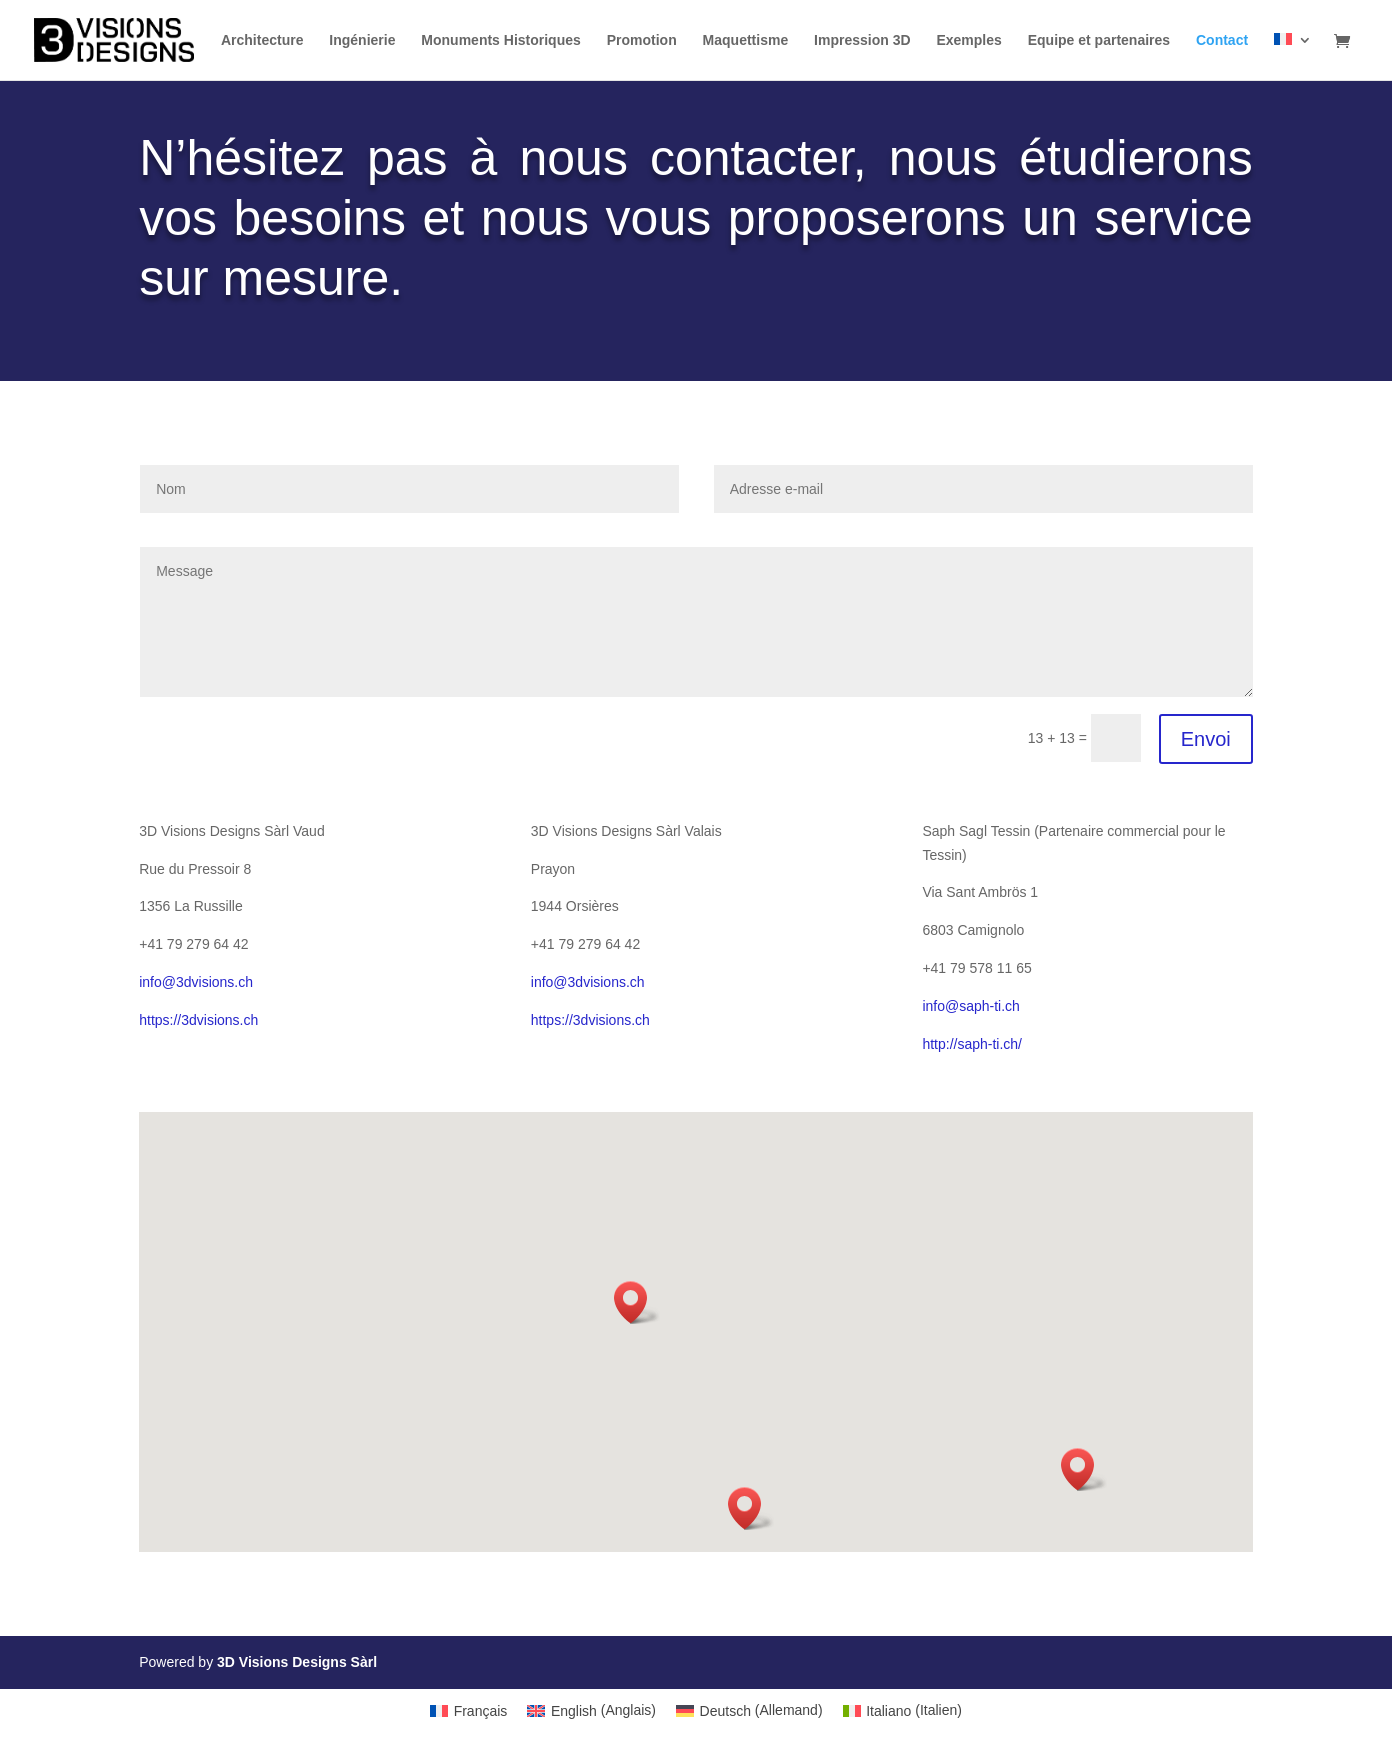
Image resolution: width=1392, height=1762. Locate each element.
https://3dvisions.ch (198, 1020)
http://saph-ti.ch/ (972, 1044)
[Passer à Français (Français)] (468, 1710)
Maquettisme (746, 40)
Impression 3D (862, 40)
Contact (1222, 40)
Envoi (1206, 739)
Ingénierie (362, 40)
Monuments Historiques (500, 40)
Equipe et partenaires (1099, 40)
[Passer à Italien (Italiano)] (902, 1710)
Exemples (968, 40)
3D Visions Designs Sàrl (297, 1662)
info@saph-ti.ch (970, 1006)
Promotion (642, 40)
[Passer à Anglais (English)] (591, 1710)
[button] (637, 1302)
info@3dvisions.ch (196, 982)
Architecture (262, 40)
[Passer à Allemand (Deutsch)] (749, 1710)
